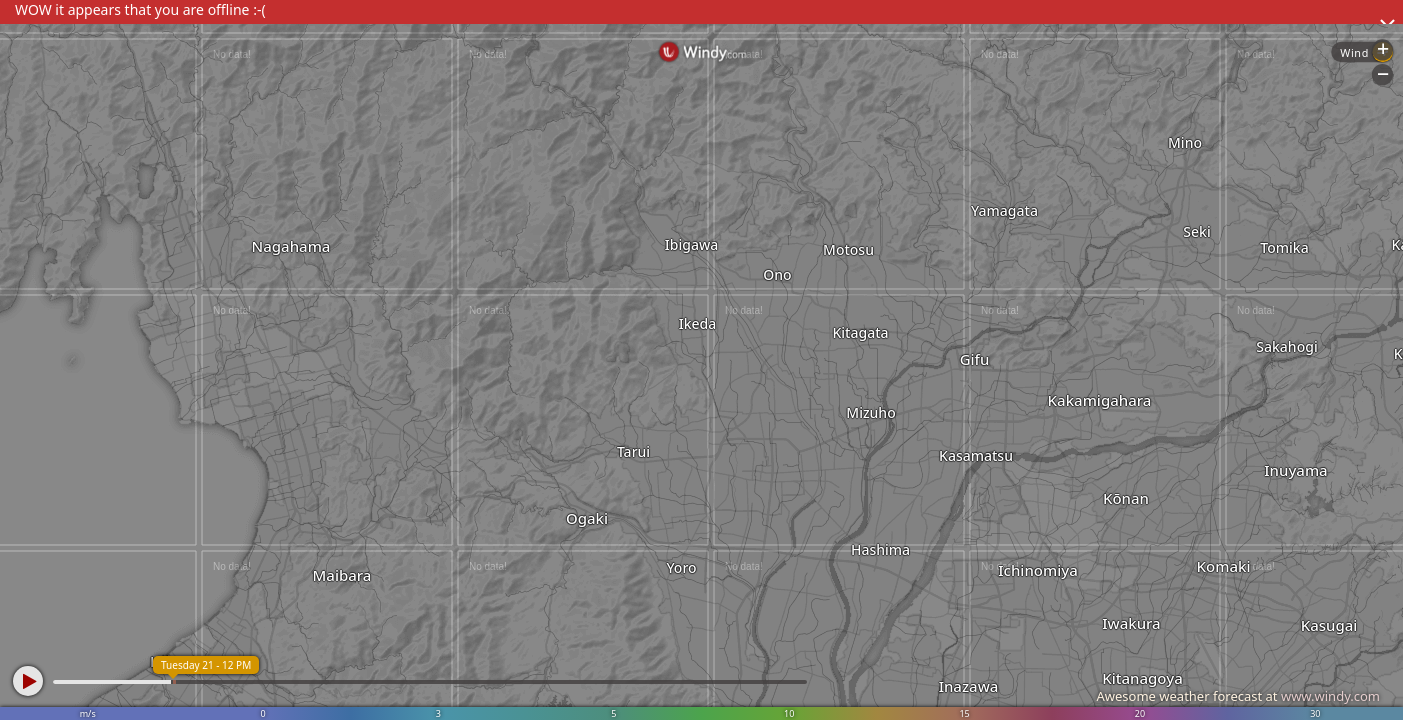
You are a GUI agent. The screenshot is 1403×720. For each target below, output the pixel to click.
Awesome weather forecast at (1238, 696)
